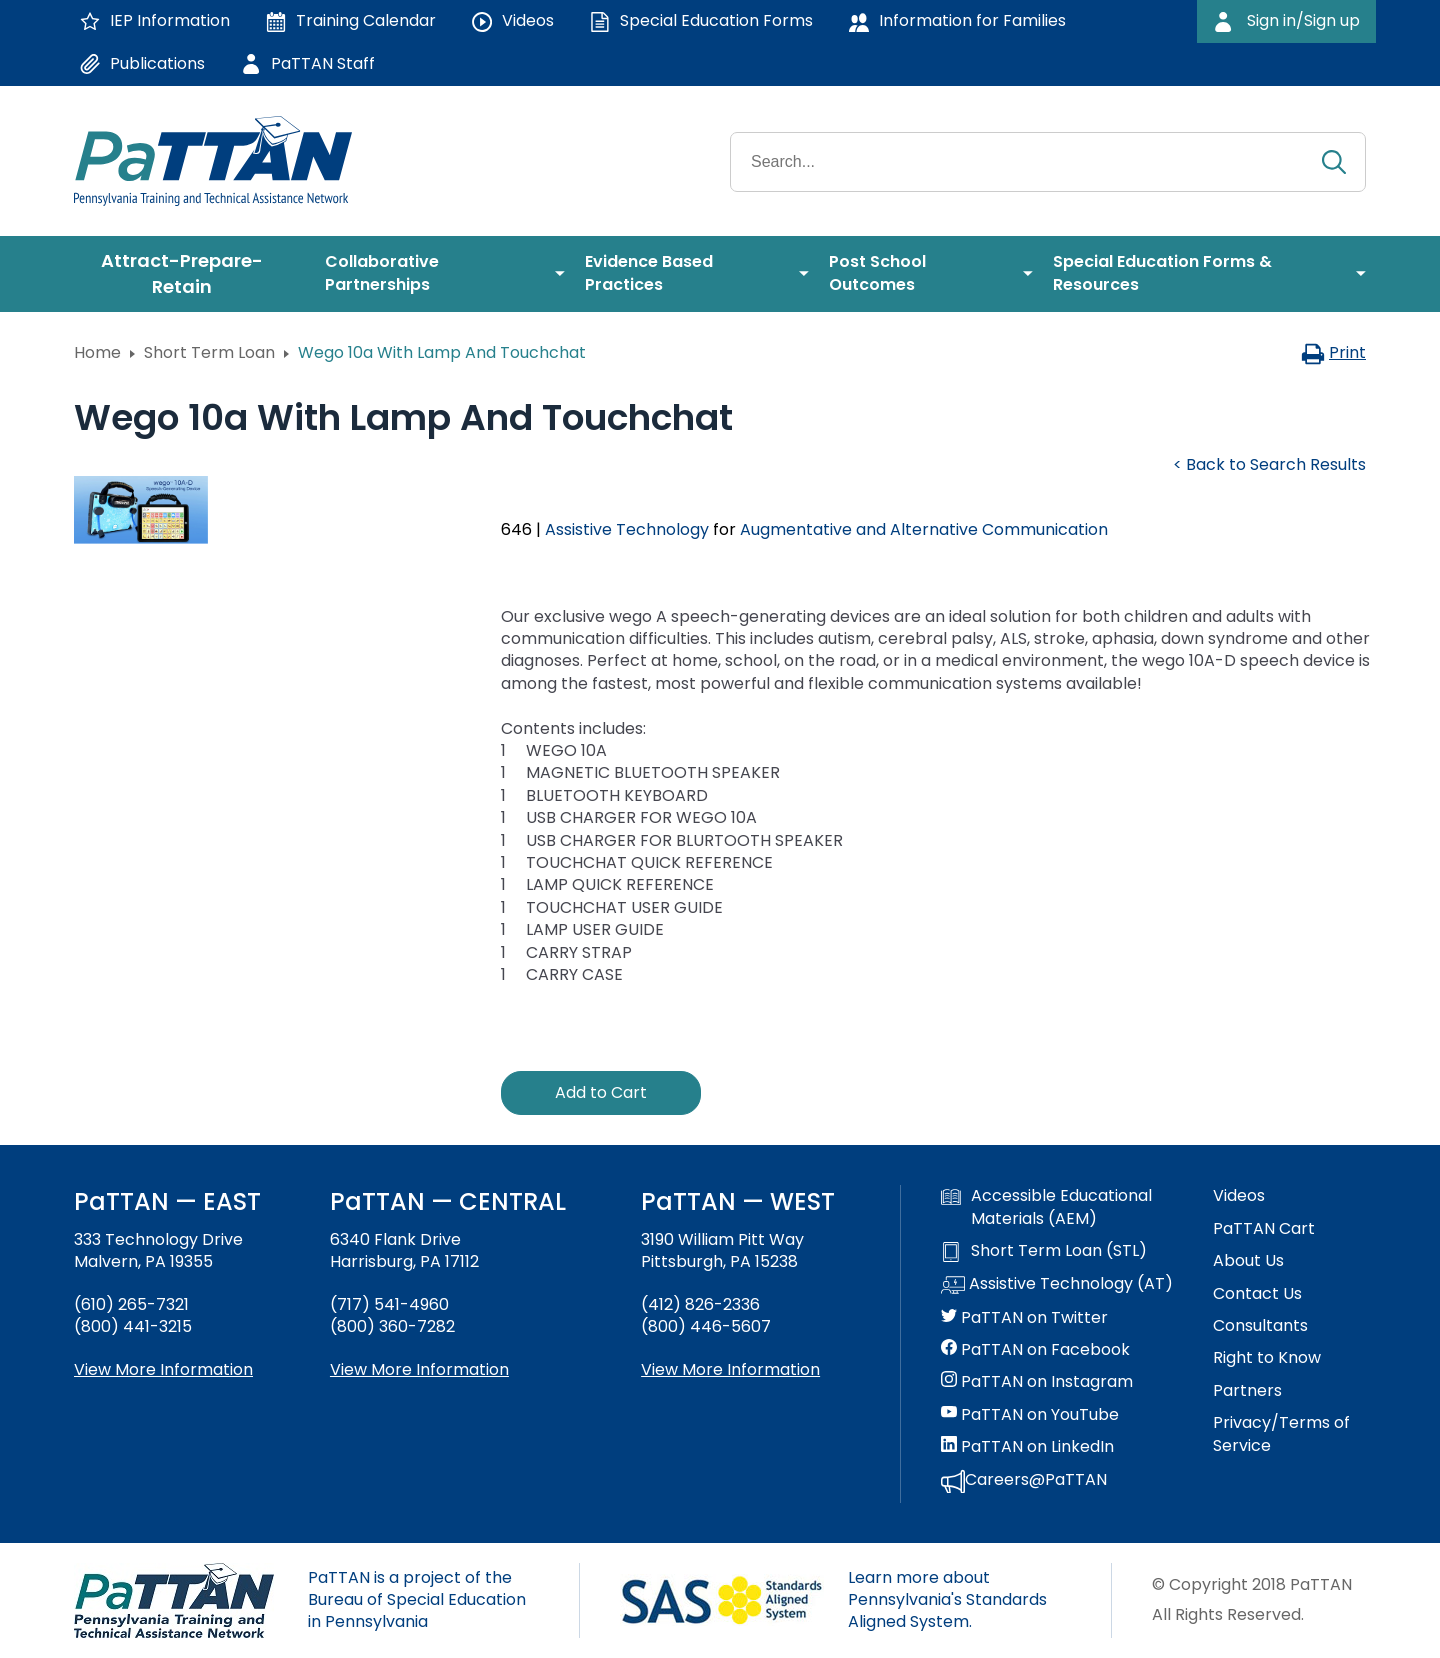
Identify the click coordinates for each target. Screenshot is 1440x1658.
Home (97, 352)
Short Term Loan (209, 352)
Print (1333, 352)
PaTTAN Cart (1264, 1229)
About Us (1248, 1261)
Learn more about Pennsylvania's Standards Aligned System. (947, 1600)
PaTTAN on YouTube (1030, 1415)
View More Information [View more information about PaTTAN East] (163, 1369)
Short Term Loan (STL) (1044, 1251)
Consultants (1260, 1326)
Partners (1247, 1391)
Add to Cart (601, 1092)
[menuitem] (189, 274)
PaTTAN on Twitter (1024, 1318)
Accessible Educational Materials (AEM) (1046, 1207)
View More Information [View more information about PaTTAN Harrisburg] (419, 1369)
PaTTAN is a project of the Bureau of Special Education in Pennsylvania (417, 1600)
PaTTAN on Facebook (1035, 1350)
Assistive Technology (627, 529)
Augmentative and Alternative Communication (924, 529)
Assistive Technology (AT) (1057, 1285)
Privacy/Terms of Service (1281, 1434)
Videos (1239, 1196)
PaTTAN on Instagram (1037, 1382)
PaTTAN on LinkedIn (1027, 1447)
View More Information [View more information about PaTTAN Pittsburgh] (730, 1369)
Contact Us (1257, 1294)
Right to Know (1267, 1358)
